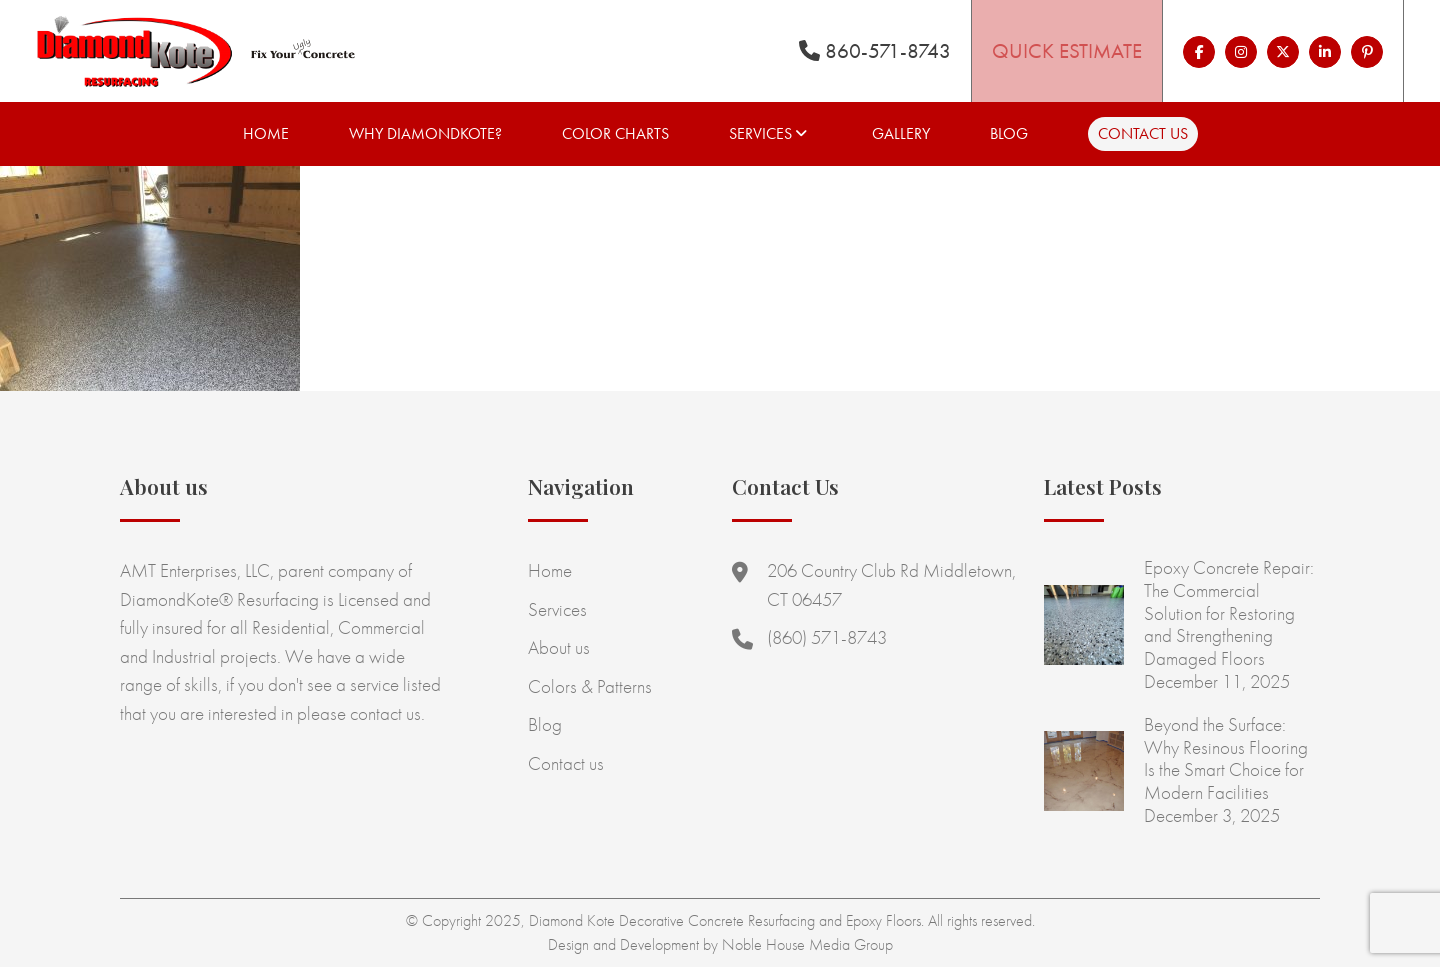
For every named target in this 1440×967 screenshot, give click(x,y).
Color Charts (615, 133)
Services (760, 133)
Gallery (901, 133)
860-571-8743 (875, 50)
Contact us (1143, 133)
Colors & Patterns (590, 686)
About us (559, 647)
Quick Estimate (1067, 50)
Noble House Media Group (807, 944)
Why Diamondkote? (425, 133)
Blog (1009, 133)
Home (266, 133)
